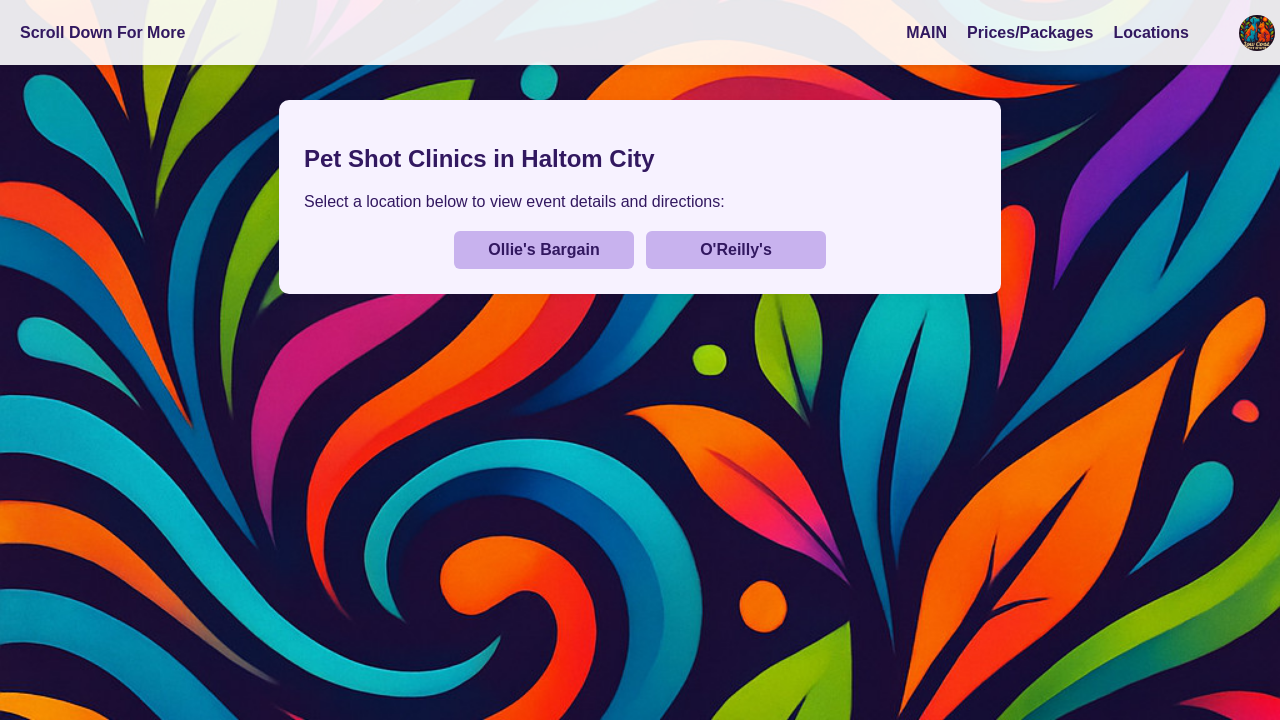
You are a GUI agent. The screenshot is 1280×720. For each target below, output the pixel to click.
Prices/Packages (1030, 32)
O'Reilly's (736, 249)
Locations (1151, 32)
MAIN (926, 32)
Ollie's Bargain (543, 249)
